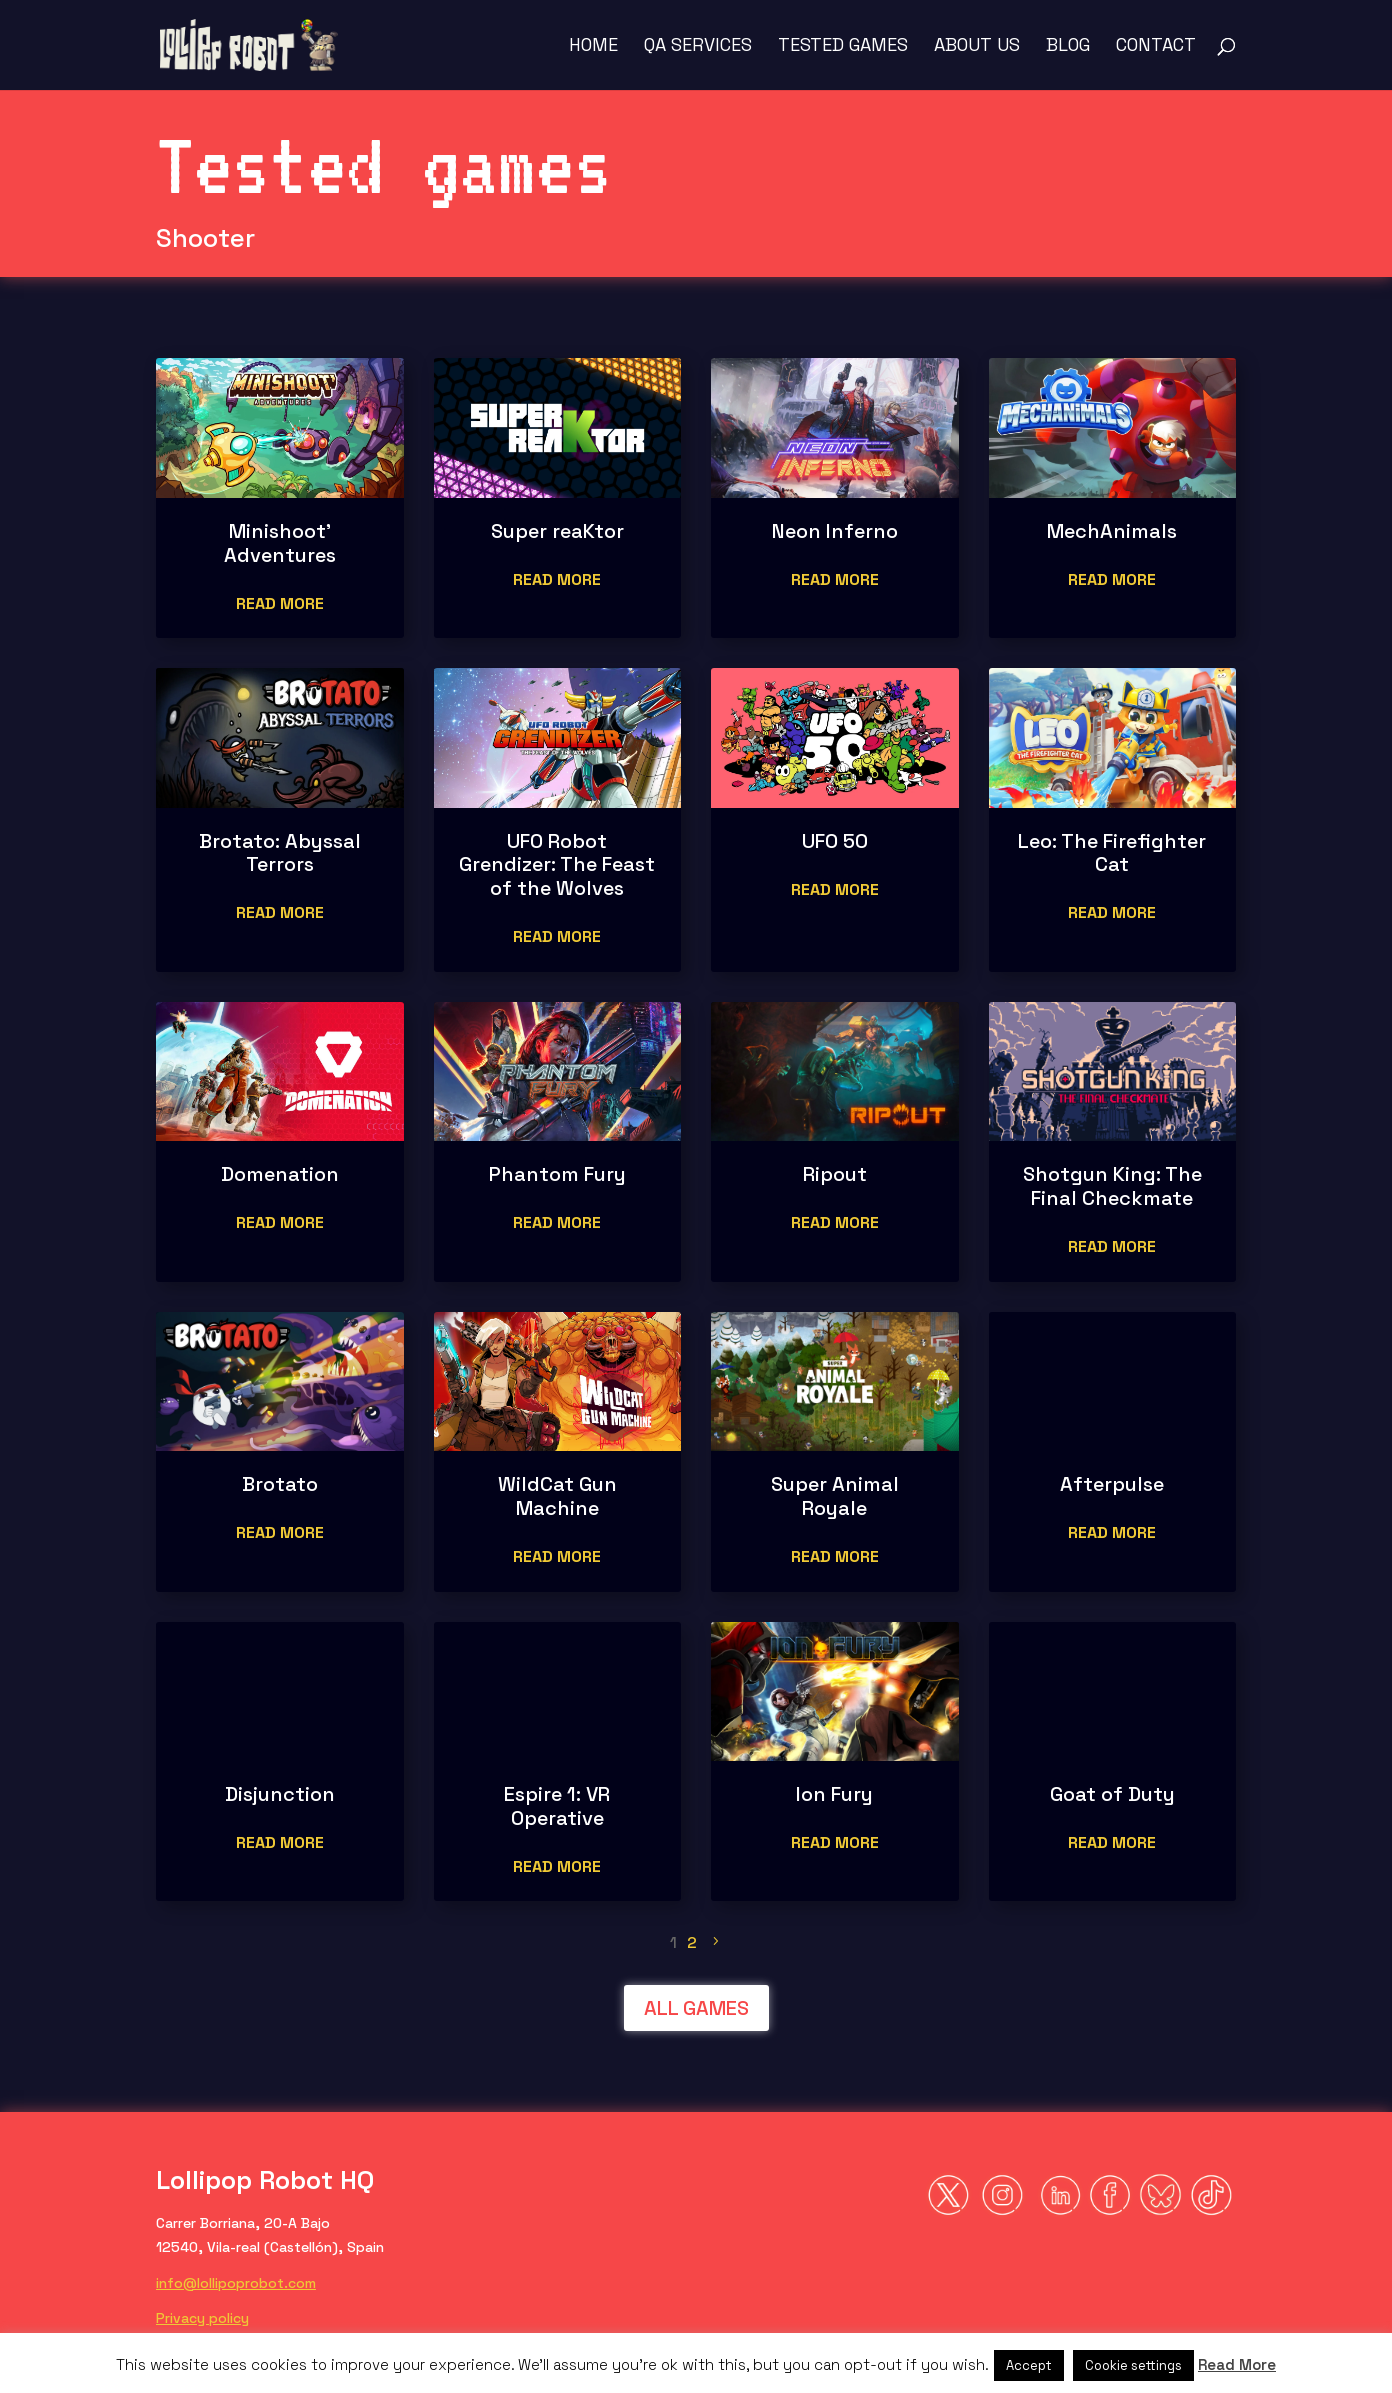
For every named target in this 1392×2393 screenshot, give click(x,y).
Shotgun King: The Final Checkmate (1112, 1186)
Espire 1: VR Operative (557, 1806)
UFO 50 (835, 841)
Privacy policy (202, 2318)
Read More (1237, 2364)
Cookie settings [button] (1133, 2365)
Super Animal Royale (835, 1496)
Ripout (835, 1174)
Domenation (280, 1174)
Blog (1068, 47)
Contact (1156, 47)
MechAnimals (1112, 531)
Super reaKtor (557, 531)
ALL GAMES (696, 2008)
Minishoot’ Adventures (280, 543)
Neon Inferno (835, 531)
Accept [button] (1029, 2365)
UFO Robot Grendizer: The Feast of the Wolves (557, 865)
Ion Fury (834, 1794)
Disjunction (280, 1794)
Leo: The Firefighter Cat (1112, 853)
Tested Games (843, 47)
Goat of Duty (1112, 1794)
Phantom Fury (557, 1174)
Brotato (280, 1484)
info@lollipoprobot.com (236, 2283)
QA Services (698, 47)
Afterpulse (1112, 1484)
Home (593, 47)
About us (977, 47)
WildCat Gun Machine (557, 1496)
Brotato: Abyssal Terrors (280, 853)
